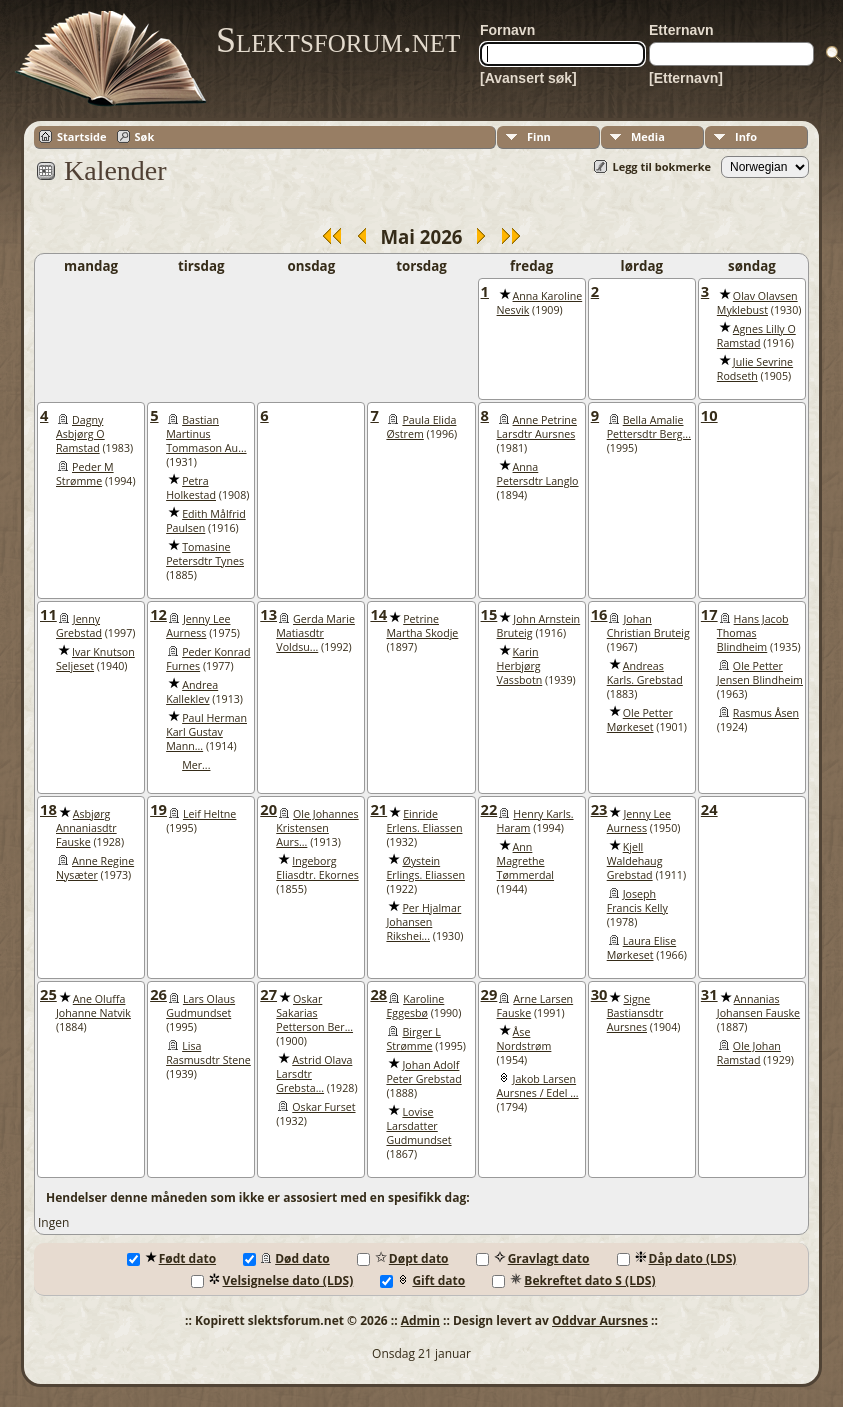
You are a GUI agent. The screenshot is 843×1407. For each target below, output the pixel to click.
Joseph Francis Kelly (637, 901)
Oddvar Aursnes (600, 1320)
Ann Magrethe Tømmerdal (525, 861)
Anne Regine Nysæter (95, 868)
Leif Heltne (209, 814)
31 (709, 994)
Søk (145, 136)
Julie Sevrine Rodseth (755, 369)
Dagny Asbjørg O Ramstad (80, 434)
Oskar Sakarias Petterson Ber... (314, 1013)
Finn (539, 136)
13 (268, 614)
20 (268, 809)
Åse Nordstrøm (524, 1039)
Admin (420, 1320)
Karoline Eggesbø (415, 1006)
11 (48, 614)
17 (709, 614)
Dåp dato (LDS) (677, 1258)
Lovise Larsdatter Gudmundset (418, 1126)
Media (648, 136)
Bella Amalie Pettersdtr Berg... (649, 427)
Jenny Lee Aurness (198, 626)
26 (158, 994)
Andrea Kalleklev (192, 692)
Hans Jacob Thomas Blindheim (753, 633)
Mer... (196, 765)
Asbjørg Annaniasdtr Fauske (86, 828)
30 (599, 994)
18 (48, 809)
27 (268, 994)
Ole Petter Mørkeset (640, 720)
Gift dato (422, 1280)
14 (378, 614)
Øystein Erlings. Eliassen (425, 868)
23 (599, 809)
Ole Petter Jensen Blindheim (760, 673)
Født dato (171, 1258)
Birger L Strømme (413, 1039)
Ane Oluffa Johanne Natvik (93, 1006)
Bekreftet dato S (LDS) (573, 1280)
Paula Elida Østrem (421, 427)
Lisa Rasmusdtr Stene (208, 1053)
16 (599, 614)
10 (709, 415)
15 (489, 614)
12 (158, 614)
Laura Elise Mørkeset (641, 948)
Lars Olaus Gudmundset (200, 1006)
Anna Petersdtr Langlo (538, 474)
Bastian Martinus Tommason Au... (206, 434)
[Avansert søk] (528, 78)
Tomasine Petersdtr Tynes (205, 554)
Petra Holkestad (191, 488)
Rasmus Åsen (766, 713)
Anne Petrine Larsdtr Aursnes (537, 427)
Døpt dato (403, 1258)
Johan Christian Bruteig (648, 626)
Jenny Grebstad (79, 626)
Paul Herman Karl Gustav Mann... (206, 732)
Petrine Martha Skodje (422, 626)
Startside (82, 136)
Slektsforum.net (338, 40)
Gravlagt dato (533, 1258)
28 (378, 994)
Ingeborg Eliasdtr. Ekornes (317, 868)
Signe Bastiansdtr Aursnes (635, 1013)
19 (158, 809)
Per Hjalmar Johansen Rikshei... (423, 922)
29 (489, 994)
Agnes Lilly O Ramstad (756, 336)
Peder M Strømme (85, 474)
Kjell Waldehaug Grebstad (635, 861)
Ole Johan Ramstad (749, 1053)
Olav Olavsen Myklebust (757, 303)
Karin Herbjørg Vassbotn (520, 666)
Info (746, 136)
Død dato (286, 1258)
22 (489, 809)
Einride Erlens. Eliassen (424, 821)
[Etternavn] (686, 78)
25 (48, 994)
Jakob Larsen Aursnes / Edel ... (538, 1086)
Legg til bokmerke (661, 166)
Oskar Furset (323, 1107)
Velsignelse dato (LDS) (272, 1280)
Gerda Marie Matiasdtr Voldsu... (315, 633)
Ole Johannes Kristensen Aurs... (317, 828)
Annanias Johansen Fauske (758, 1006)
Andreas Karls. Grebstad (645, 673)
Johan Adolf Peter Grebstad (423, 1072)
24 (709, 809)
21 (378, 809)
